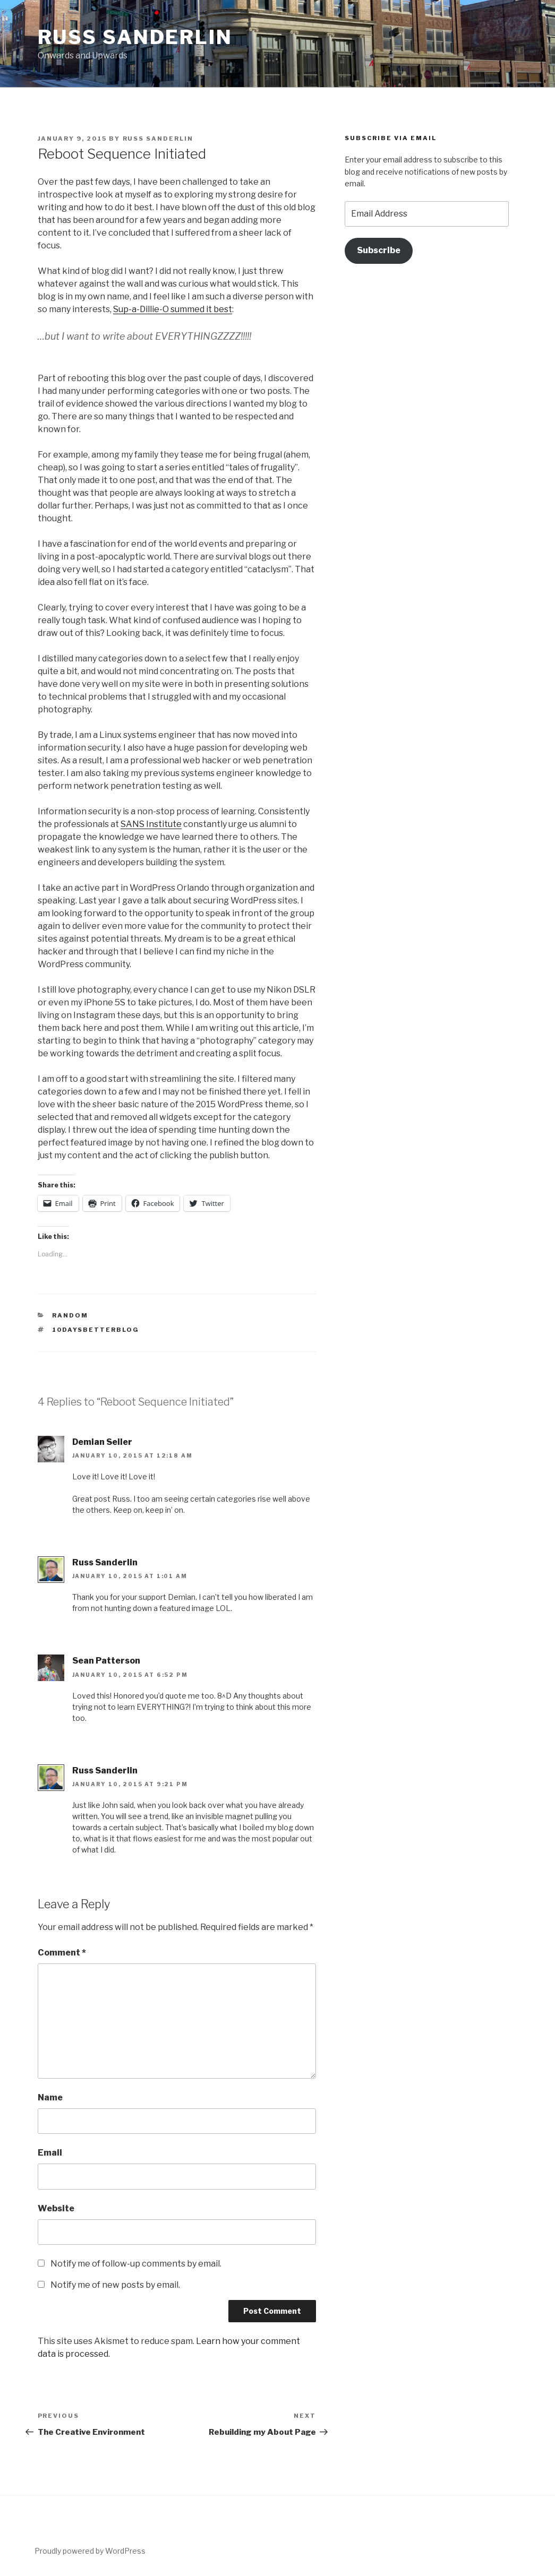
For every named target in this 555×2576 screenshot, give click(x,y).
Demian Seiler (102, 1442)
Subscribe (378, 250)
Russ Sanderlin (135, 37)
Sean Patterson (106, 1661)
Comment (62, 1953)
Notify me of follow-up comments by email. (135, 2264)
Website (56, 2208)
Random (70, 1315)
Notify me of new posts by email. (115, 2285)
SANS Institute (151, 824)
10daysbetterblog (95, 1329)
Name (50, 2097)
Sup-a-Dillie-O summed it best (172, 309)
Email (50, 2153)
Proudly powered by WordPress (90, 2550)
